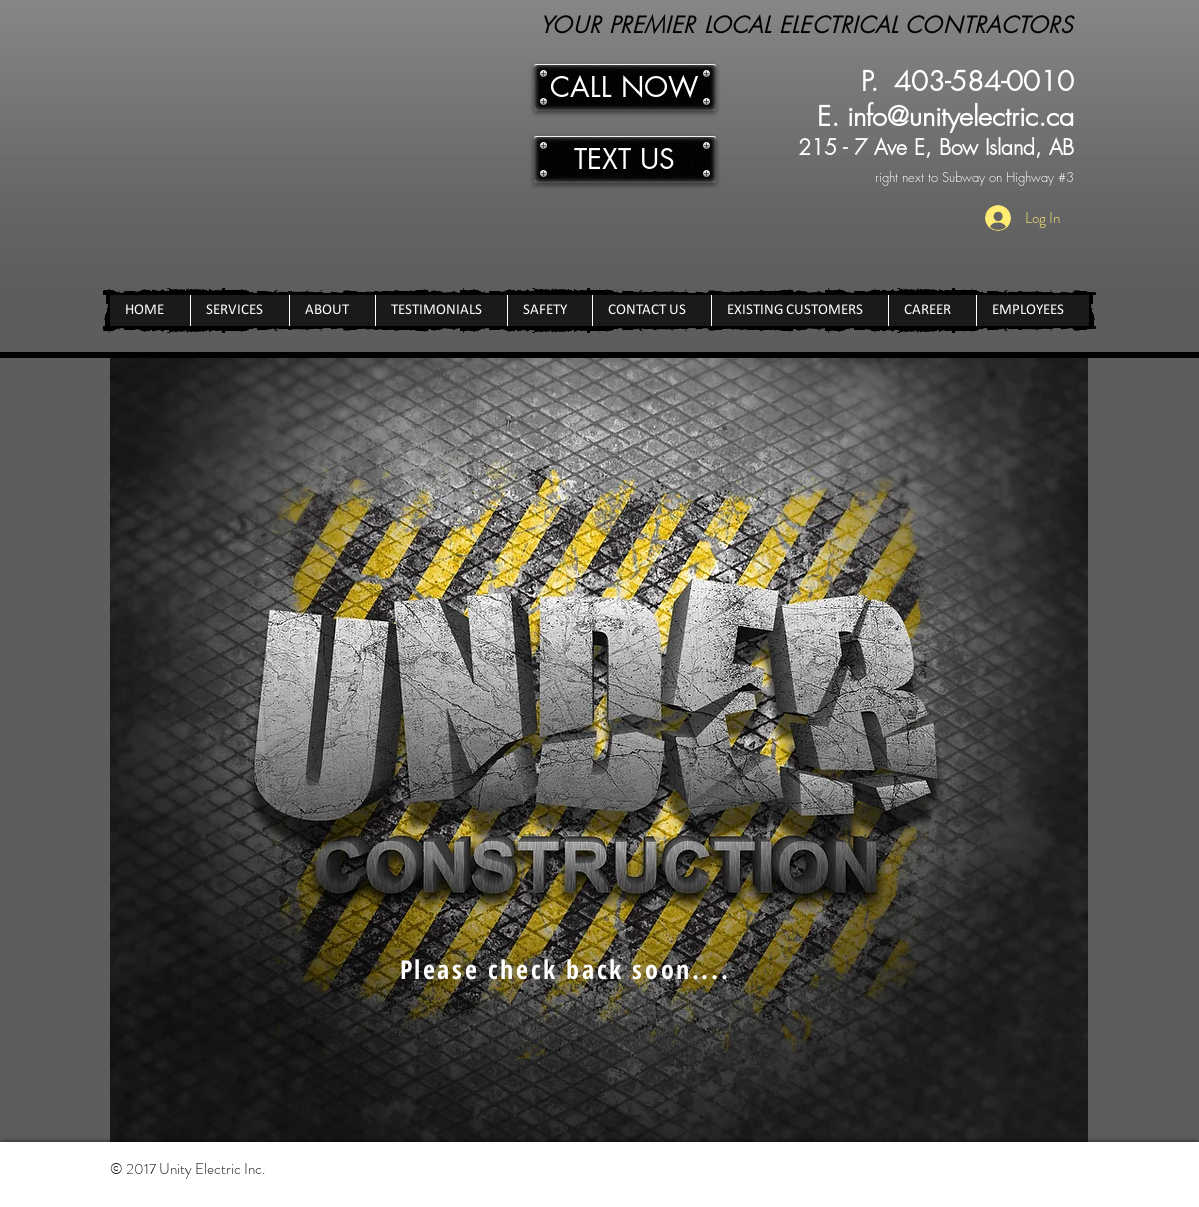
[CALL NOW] (625, 87)
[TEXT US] (625, 159)
